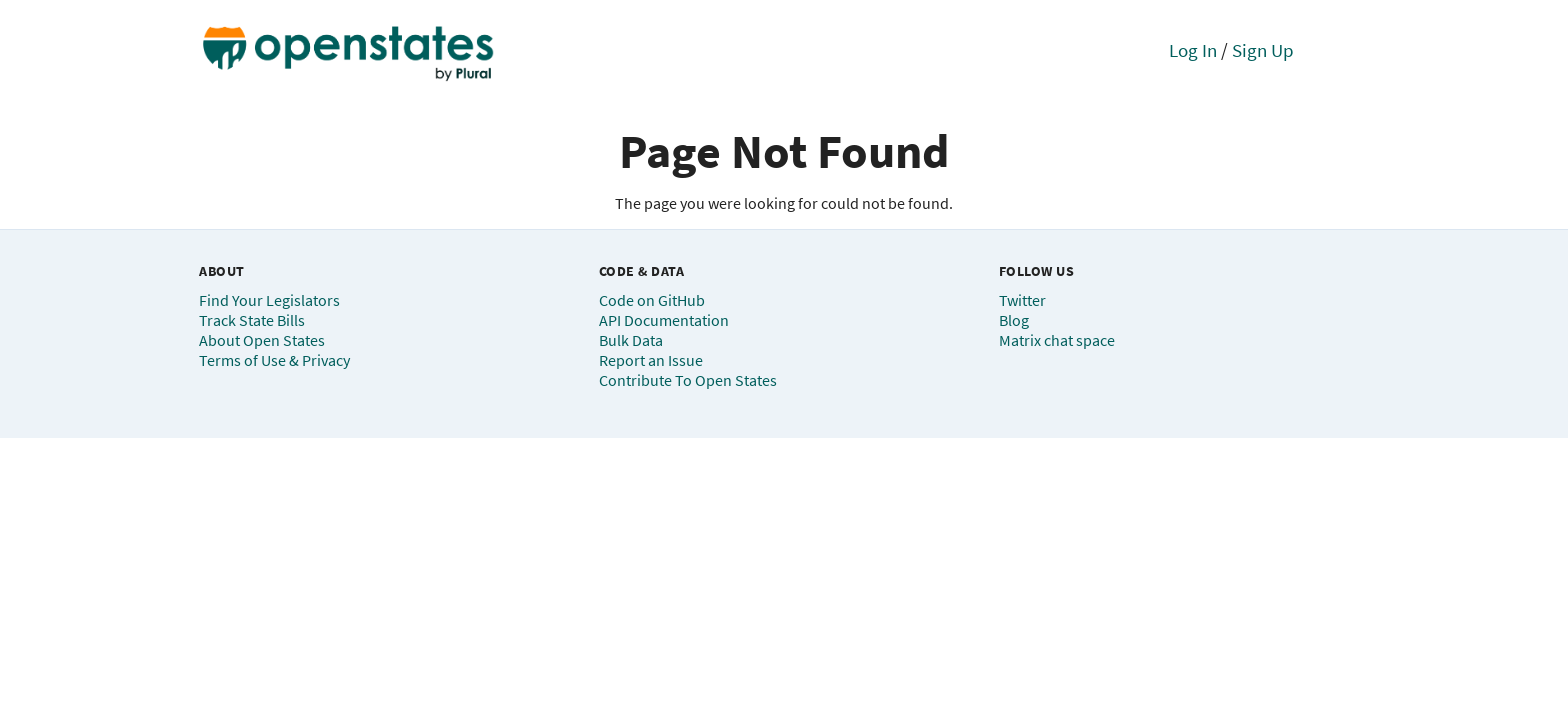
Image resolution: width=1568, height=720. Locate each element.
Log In (1193, 50)
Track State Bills (252, 320)
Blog (1014, 320)
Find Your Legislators (269, 300)
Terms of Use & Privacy (274, 360)
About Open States (262, 340)
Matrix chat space (1057, 340)
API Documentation (664, 320)
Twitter (1022, 300)
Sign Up (1263, 50)
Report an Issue (651, 360)
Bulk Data (631, 340)
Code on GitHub (652, 300)
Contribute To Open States (688, 380)
